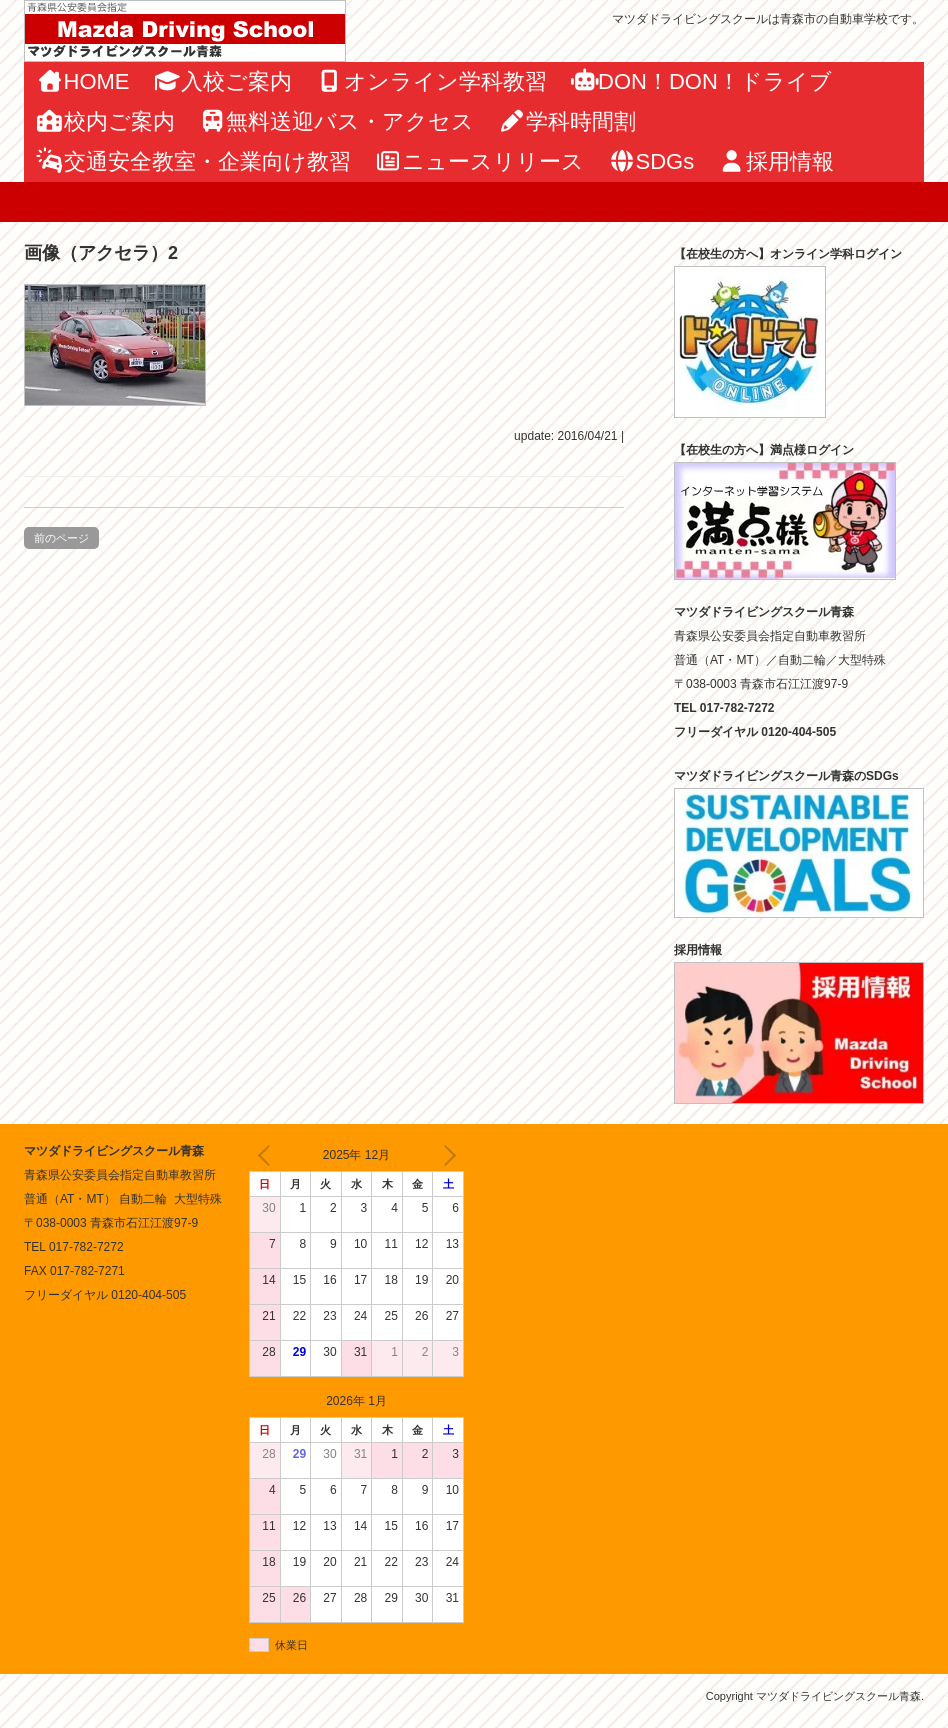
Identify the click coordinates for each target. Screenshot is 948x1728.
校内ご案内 (105, 121)
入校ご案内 (223, 81)
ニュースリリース (480, 161)
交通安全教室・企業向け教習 (193, 161)
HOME (83, 81)
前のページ (61, 538)
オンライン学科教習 (431, 81)
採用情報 (776, 161)
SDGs (651, 161)
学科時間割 (567, 121)
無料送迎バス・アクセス (337, 121)
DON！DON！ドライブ (701, 81)
